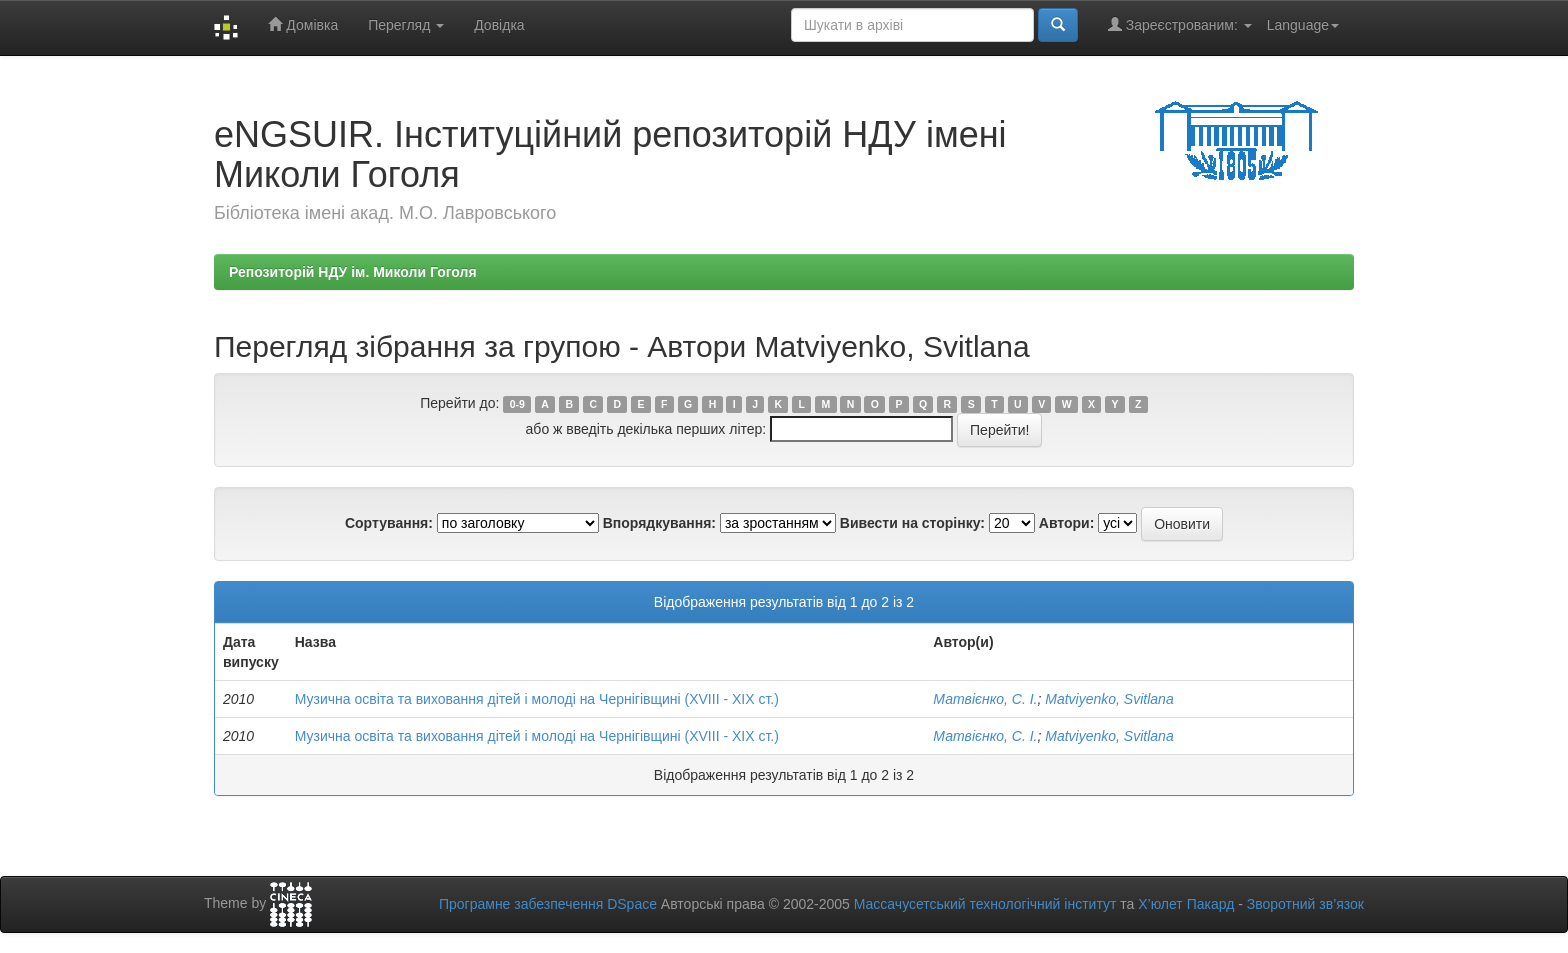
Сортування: (389, 523)
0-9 (517, 404)
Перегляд (406, 25)
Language (1303, 25)
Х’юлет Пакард (1186, 904)
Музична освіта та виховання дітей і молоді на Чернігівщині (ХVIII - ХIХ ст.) (537, 699)
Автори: (1067, 523)
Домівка (303, 24)
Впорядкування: (659, 523)
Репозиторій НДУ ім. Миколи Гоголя (353, 272)
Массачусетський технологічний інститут (985, 904)
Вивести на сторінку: (912, 523)
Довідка (499, 25)
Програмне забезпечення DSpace (548, 904)
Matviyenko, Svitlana (1109, 699)
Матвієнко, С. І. (985, 699)
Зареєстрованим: (1180, 24)
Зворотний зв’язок (1305, 904)
